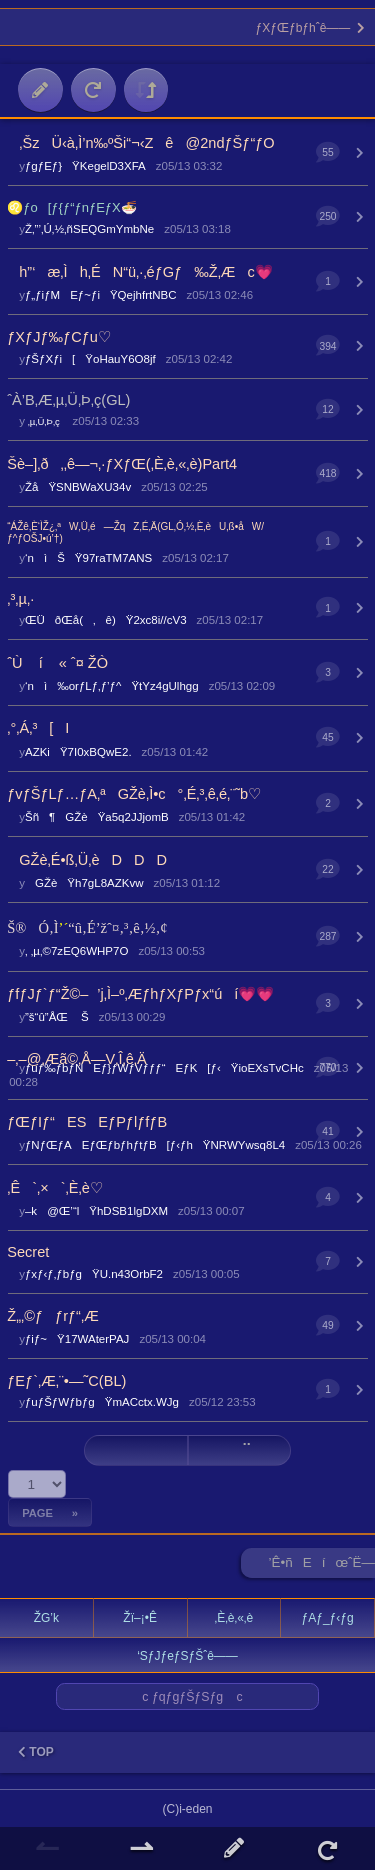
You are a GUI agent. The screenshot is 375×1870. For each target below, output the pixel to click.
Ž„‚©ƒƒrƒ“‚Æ (52, 1316)
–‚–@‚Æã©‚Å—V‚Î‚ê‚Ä (76, 1059)
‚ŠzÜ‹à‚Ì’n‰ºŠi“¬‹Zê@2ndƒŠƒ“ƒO (140, 143)
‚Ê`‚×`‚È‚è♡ (55, 1188)
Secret (28, 1252)
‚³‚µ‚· (20, 599)
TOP (36, 1752)
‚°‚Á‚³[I (38, 728)
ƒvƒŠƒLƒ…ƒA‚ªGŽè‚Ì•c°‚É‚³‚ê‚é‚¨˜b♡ (134, 794)
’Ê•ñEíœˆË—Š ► (322, 1566)
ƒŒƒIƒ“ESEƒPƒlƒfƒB (87, 1122)
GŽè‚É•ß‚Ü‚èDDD (87, 860)
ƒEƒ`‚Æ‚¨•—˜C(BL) (66, 1381)
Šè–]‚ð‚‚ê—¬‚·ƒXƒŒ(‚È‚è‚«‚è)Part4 (122, 464)
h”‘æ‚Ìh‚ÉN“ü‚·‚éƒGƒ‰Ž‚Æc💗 (139, 272)
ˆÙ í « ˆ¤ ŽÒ (57, 663)
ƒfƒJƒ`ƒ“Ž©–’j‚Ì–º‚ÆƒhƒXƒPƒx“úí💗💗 (140, 994)
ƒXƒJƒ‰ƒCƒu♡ (59, 337)
